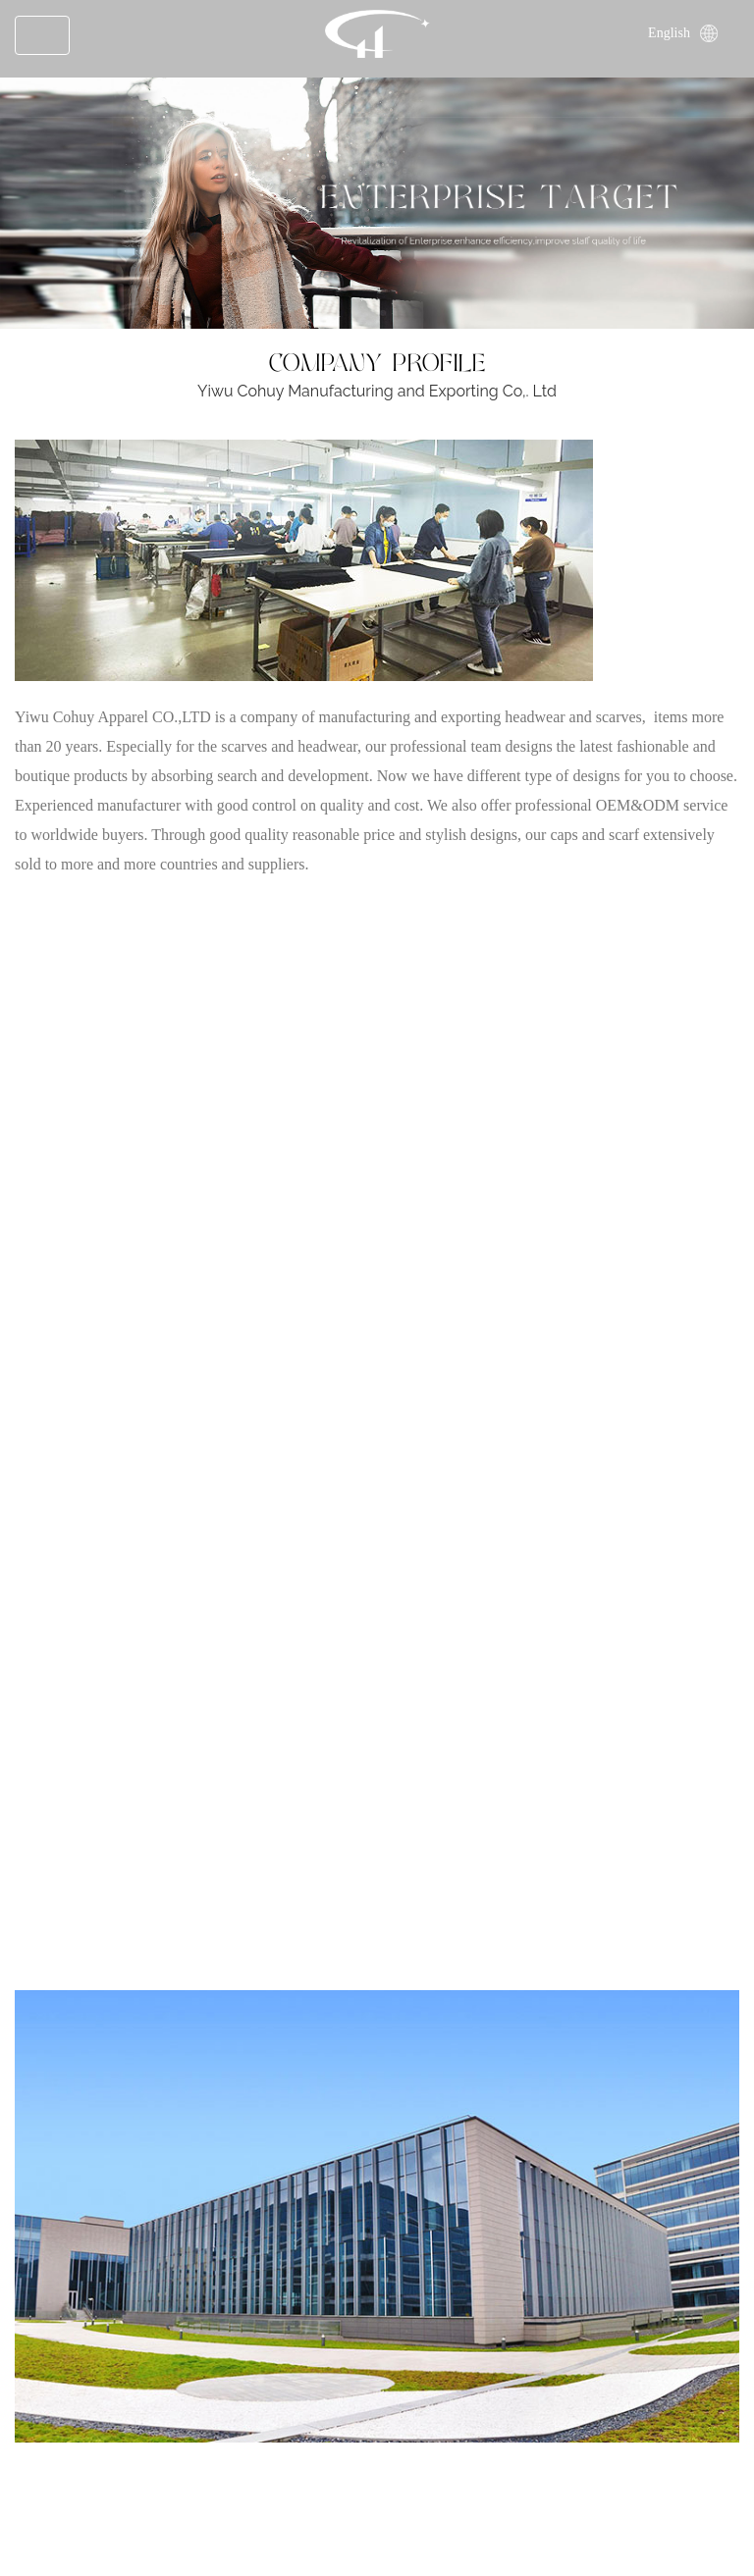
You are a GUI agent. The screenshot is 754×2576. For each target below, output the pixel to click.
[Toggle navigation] (42, 35)
